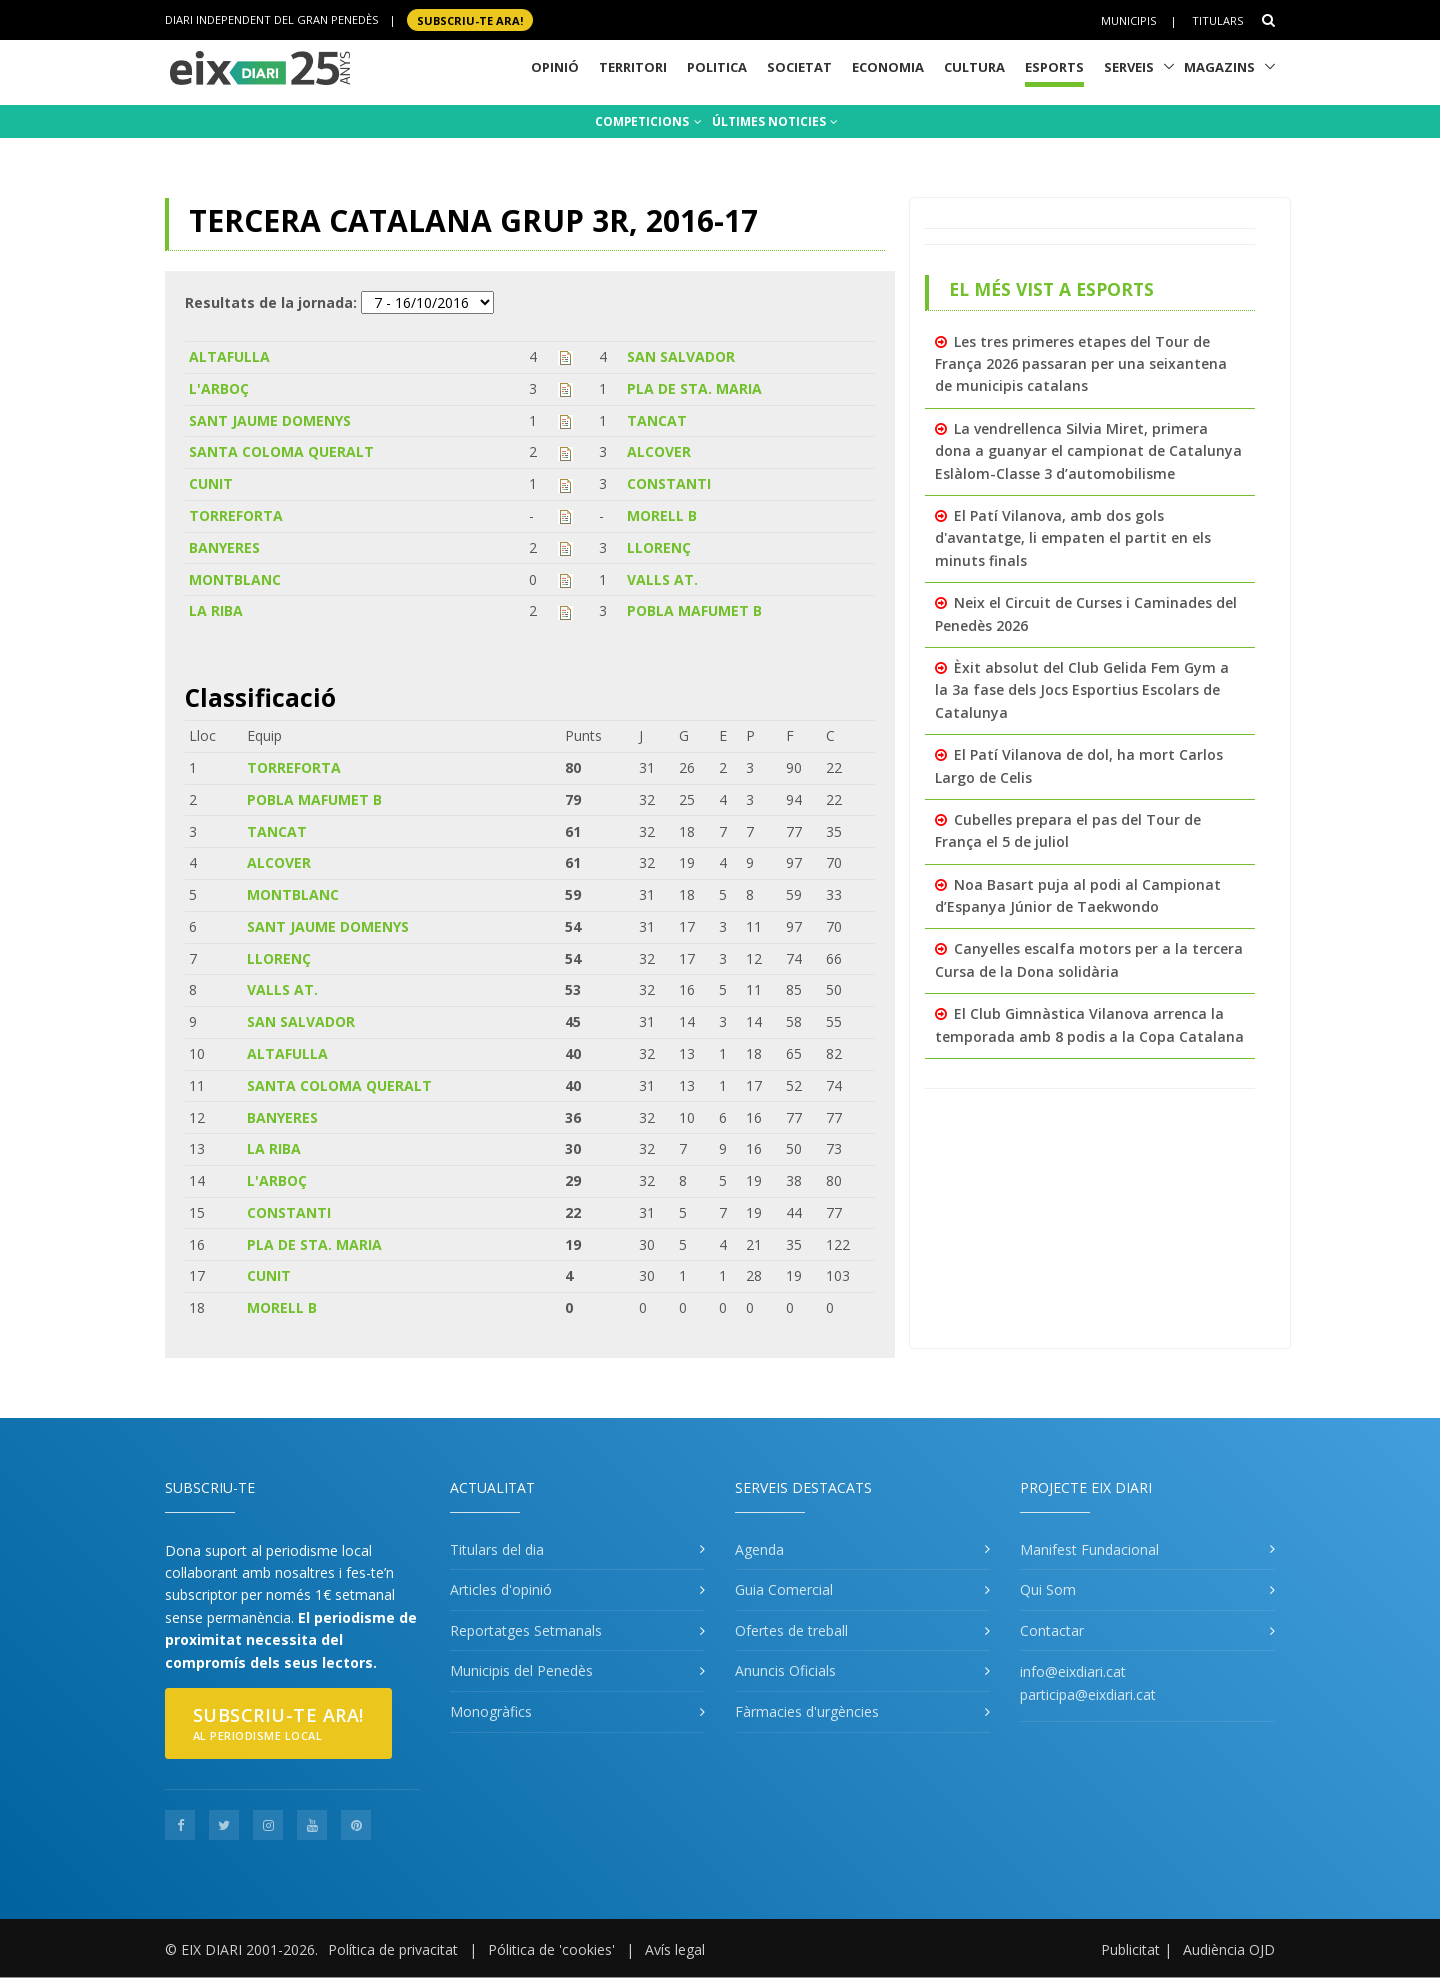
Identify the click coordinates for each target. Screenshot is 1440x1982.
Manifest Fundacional (1089, 1549)
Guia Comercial (784, 1589)
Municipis (1128, 20)
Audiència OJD (1229, 1949)
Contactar (1052, 1630)
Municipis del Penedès (521, 1670)
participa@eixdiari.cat (1088, 1694)
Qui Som (1048, 1589)
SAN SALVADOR (681, 356)
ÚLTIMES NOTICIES (775, 121)
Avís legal (675, 1949)
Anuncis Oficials (785, 1670)
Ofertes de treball (791, 1630)
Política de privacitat (393, 1949)
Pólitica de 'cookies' (551, 1949)
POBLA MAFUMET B (694, 610)
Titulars (1217, 20)
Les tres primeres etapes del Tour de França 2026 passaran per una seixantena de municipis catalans (1081, 364)
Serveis (1129, 67)
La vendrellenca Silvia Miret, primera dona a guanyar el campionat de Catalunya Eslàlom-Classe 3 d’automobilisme (1088, 451)
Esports (1054, 67)
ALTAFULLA (229, 356)
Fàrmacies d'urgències (807, 1711)
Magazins (1219, 67)
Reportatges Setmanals (526, 1630)
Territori (633, 67)
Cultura (974, 67)
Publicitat (1130, 1949)
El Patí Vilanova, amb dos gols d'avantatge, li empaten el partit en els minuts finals (1073, 538)
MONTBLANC (235, 579)
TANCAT (657, 420)
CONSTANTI (669, 483)
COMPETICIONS (648, 121)
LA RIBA (216, 610)
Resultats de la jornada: (271, 302)
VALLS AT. (662, 579)
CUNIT (211, 483)
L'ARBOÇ (219, 388)
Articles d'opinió (501, 1589)
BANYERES (224, 547)
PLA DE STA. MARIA (694, 388)
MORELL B (662, 515)
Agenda (759, 1549)
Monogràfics (491, 1711)
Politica (717, 67)
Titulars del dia (497, 1549)
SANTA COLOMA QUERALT (281, 451)
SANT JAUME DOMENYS (270, 420)
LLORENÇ (659, 547)
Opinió (555, 67)
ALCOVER (659, 451)
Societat (799, 67)
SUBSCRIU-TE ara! (470, 19)
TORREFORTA (236, 515)
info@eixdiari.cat (1073, 1671)
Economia (888, 67)
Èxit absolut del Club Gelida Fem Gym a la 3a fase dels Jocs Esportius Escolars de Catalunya (1082, 690)
